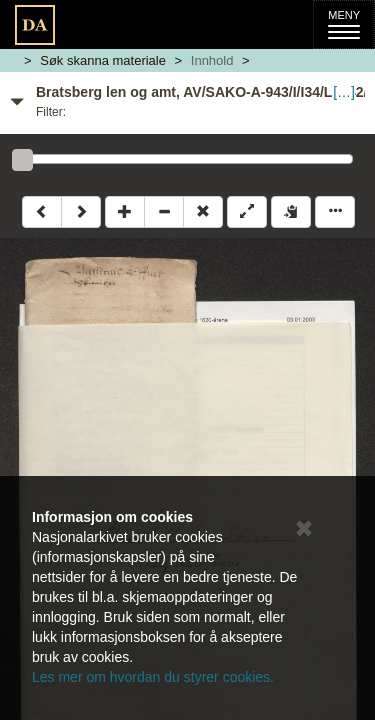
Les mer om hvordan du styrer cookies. (153, 677)
